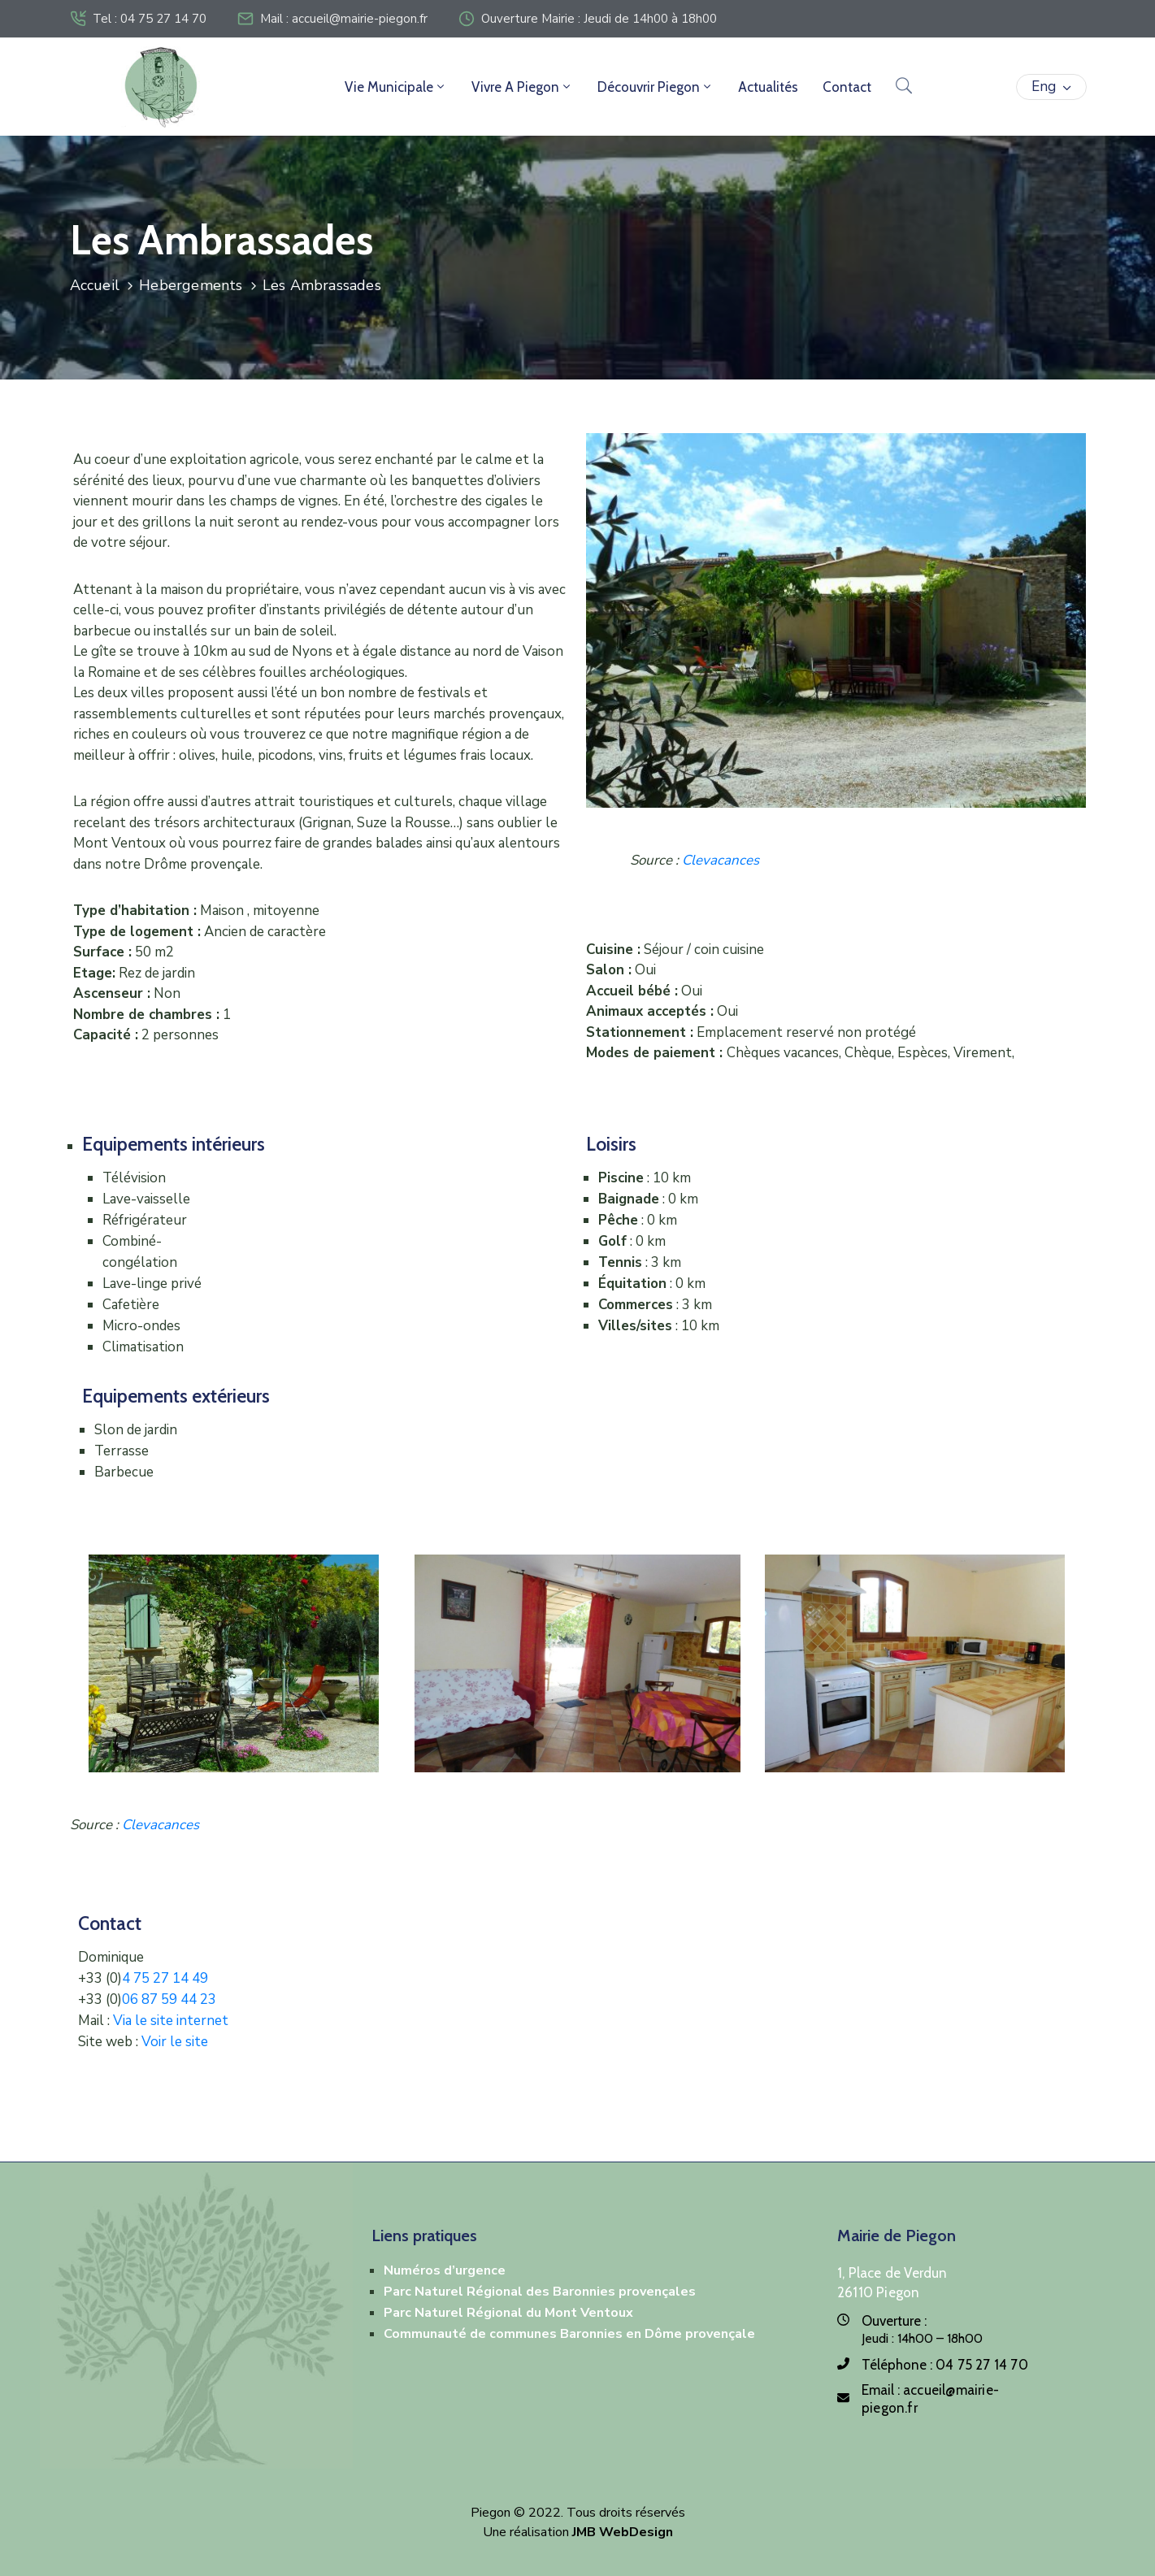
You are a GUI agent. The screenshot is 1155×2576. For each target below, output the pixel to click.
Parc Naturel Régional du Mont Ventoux (508, 2313)
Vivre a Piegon (522, 87)
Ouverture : (894, 2321)
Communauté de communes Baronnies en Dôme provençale (569, 2334)
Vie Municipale (396, 87)
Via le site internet (170, 2020)
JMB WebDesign (622, 2532)
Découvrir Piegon (655, 87)
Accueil (94, 285)
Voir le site (174, 2041)
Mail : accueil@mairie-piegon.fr (344, 19)
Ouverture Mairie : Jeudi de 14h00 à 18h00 (599, 19)
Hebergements (190, 285)
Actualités (768, 87)
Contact (847, 87)
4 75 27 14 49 (165, 1978)
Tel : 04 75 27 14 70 (149, 19)
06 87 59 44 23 (169, 1999)
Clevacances (720, 860)
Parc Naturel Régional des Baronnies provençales (540, 2292)
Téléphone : (945, 2365)
